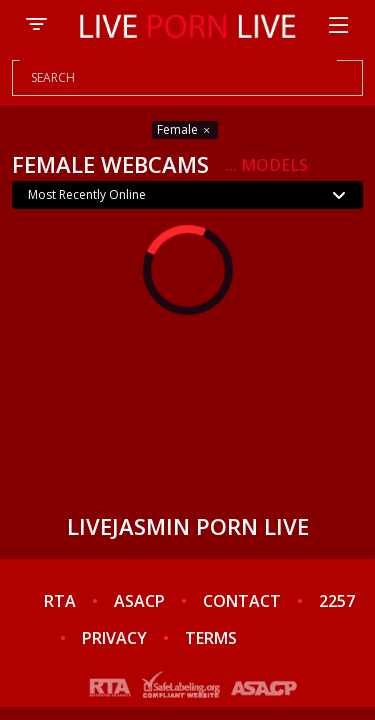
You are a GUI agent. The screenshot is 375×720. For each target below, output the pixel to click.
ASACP (139, 601)
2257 (337, 601)
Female (185, 129)
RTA (60, 601)
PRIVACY (114, 638)
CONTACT (242, 601)
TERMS (211, 638)
